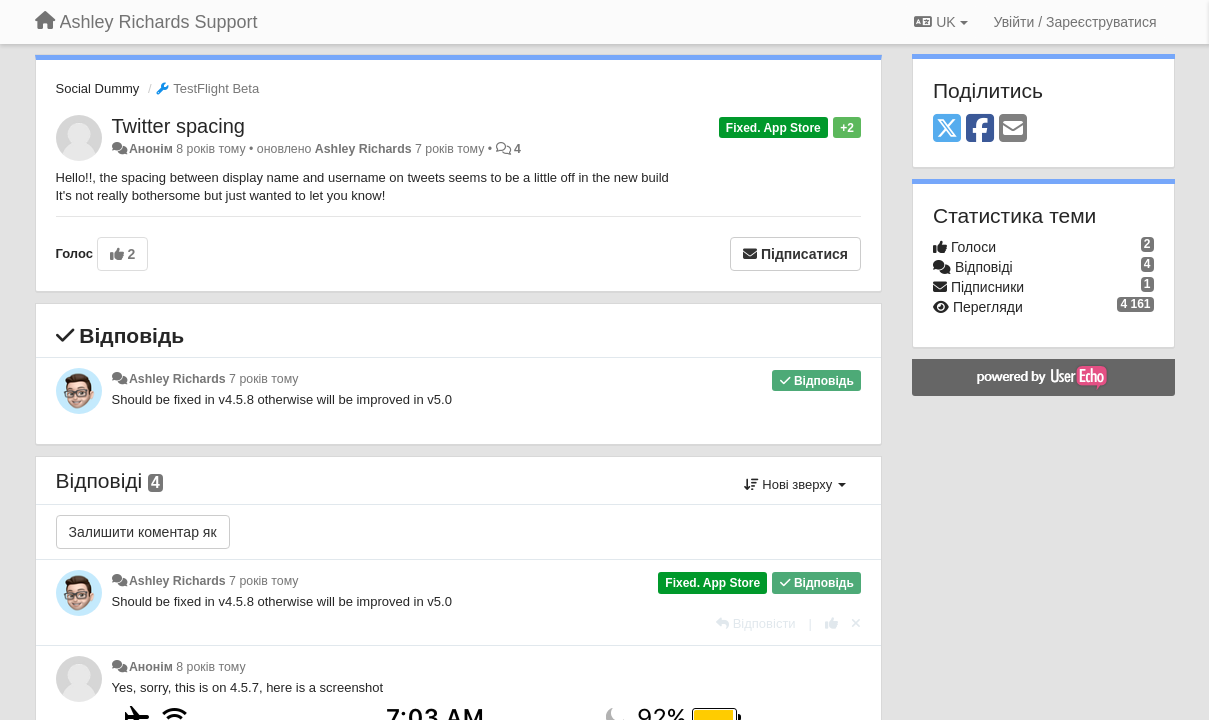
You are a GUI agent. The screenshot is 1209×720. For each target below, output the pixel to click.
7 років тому (263, 379)
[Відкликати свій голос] (856, 623)
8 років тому (210, 667)
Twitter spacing (178, 126)
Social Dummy (98, 88)
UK (940, 22)
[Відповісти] (756, 623)
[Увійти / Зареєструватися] (1075, 22)
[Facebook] (980, 129)
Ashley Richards (363, 149)
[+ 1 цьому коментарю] (831, 623)
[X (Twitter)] (947, 129)
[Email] (1013, 129)
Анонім (151, 149)
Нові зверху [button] (795, 484)
